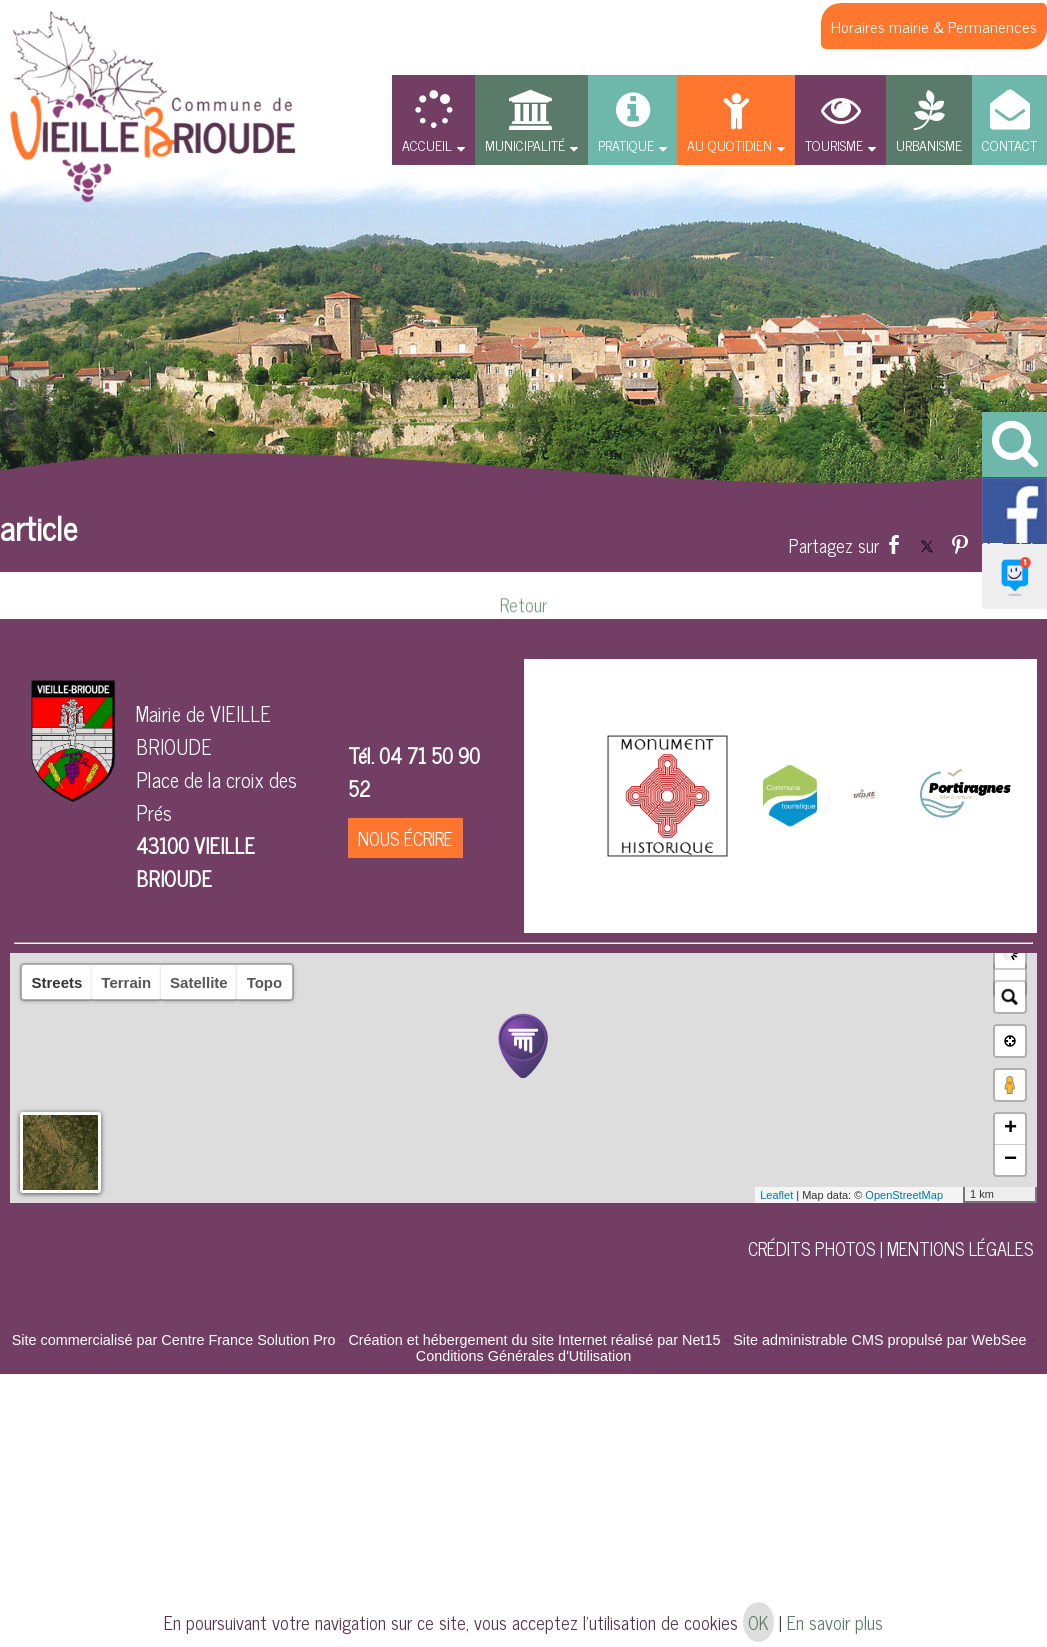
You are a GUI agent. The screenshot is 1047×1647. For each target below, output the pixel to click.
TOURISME (834, 144)
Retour (523, 619)
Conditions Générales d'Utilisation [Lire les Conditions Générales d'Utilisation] (524, 1356)
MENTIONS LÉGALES (960, 1248)
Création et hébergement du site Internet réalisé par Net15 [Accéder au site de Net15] (534, 1340)
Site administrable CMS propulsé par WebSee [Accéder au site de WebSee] (879, 1340)
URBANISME (929, 144)
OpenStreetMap (904, 1195)
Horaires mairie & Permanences (934, 26)
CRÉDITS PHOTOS (811, 1248)
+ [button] (1010, 1129)
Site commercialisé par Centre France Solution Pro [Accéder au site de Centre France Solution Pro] (174, 1340)
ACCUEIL (427, 144)
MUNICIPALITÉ (525, 144)
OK (758, 1622)
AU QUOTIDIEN (729, 144)
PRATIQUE (626, 144)
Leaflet (776, 1195)
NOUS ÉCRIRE (405, 838)
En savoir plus (835, 1622)
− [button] (1010, 1160)
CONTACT (1009, 144)
